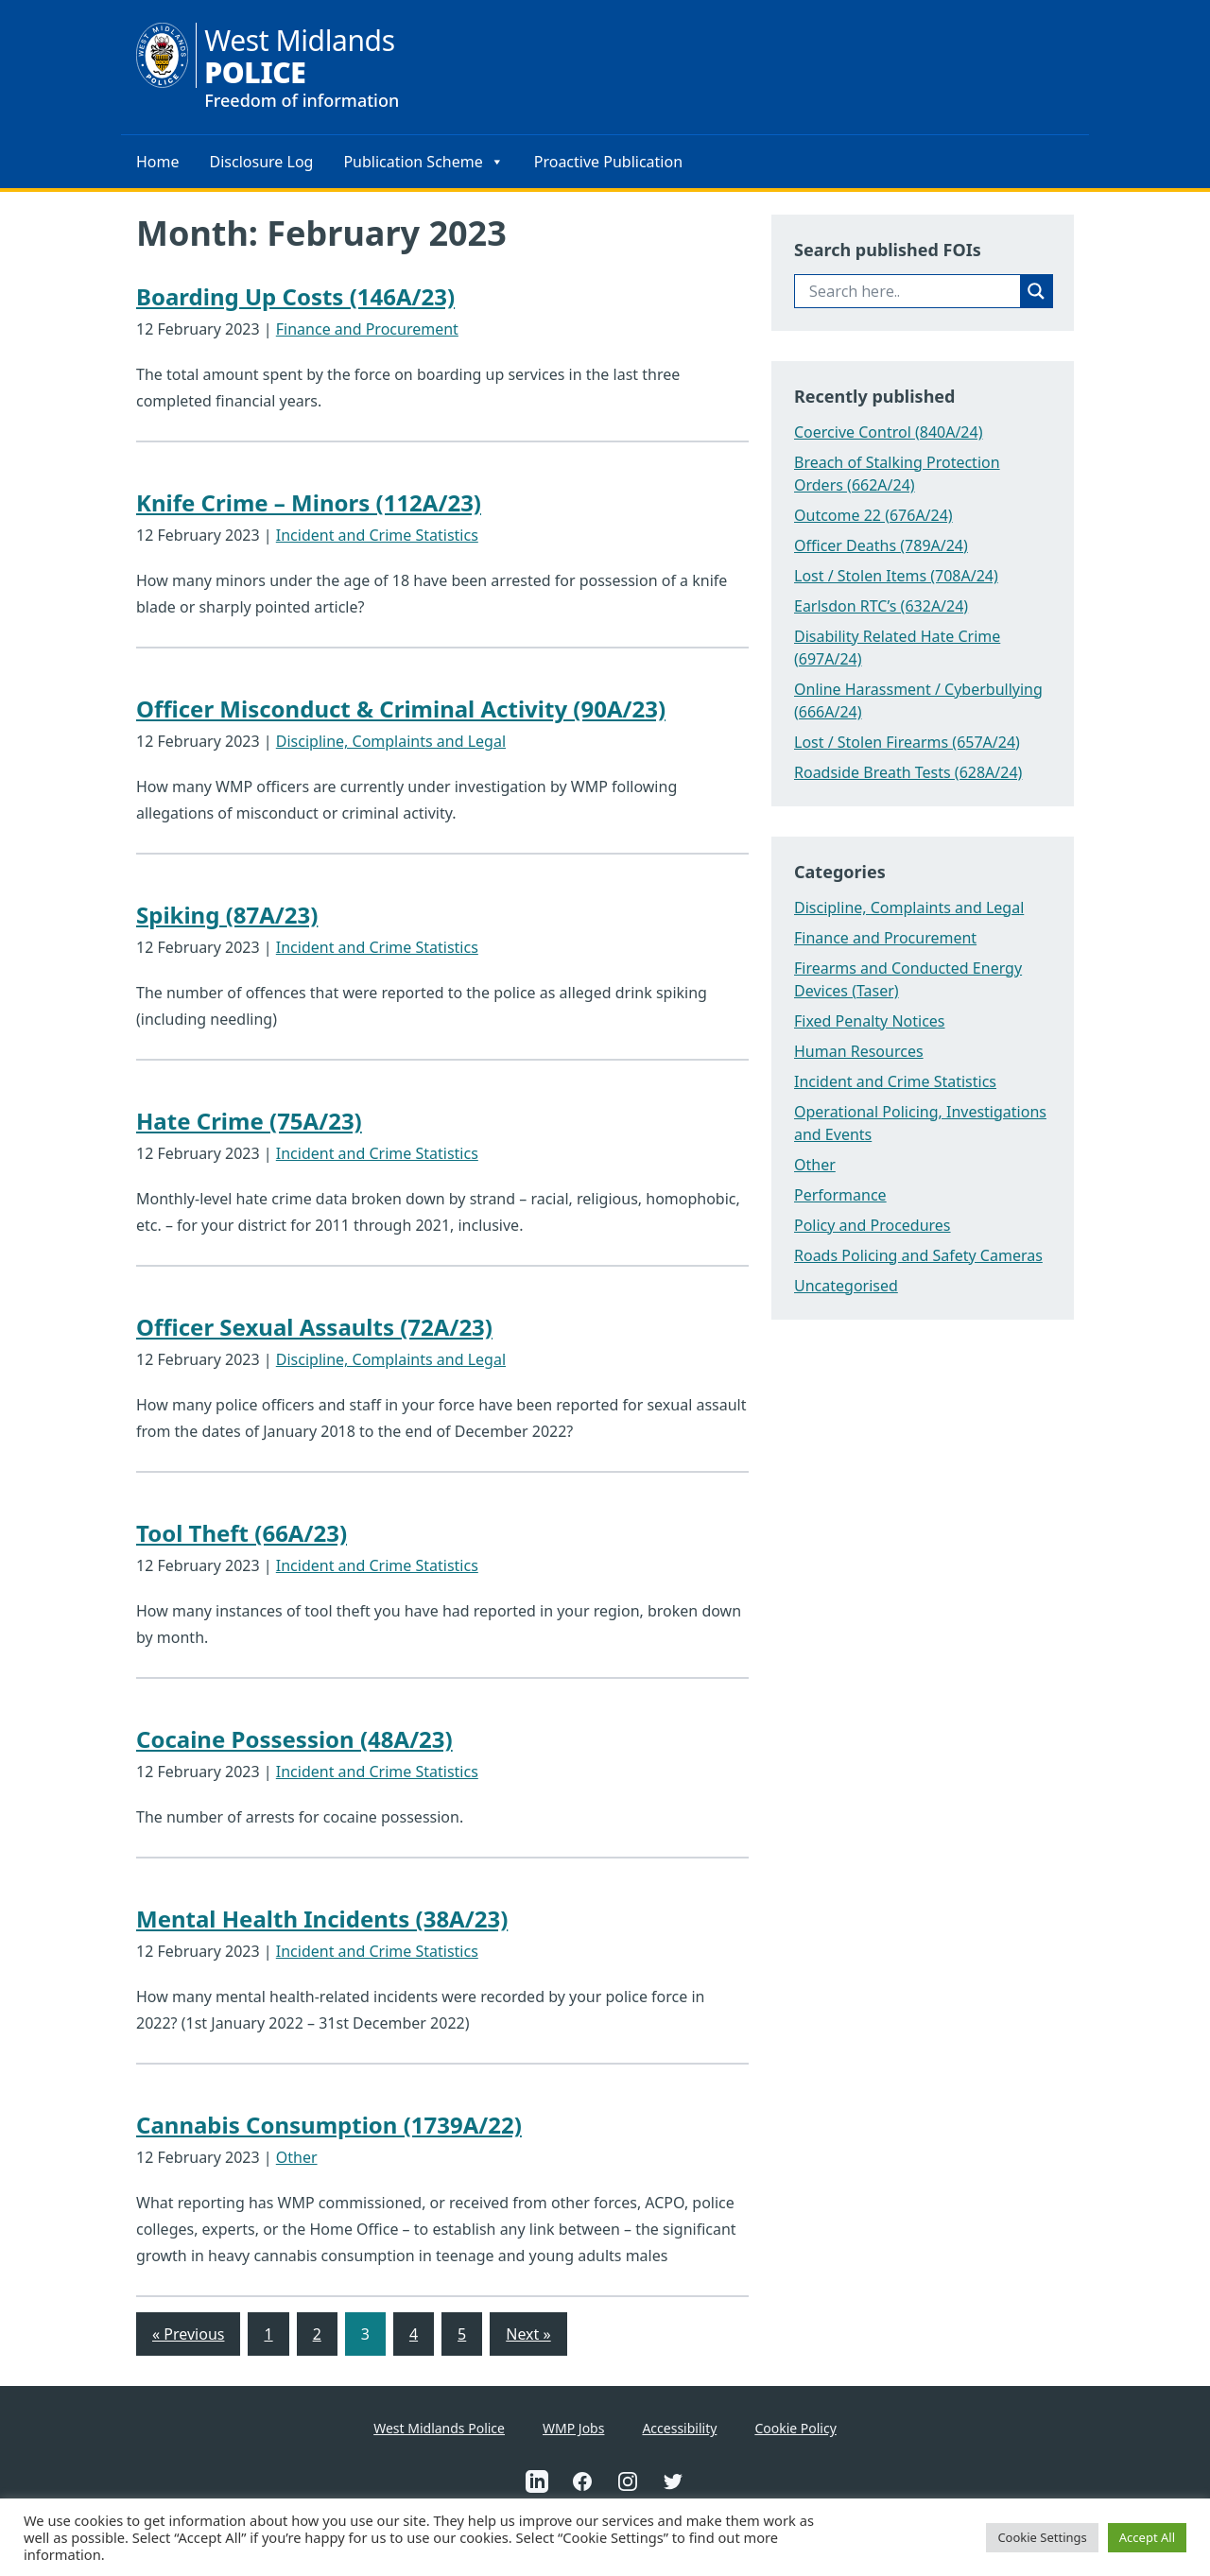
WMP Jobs (573, 2428)
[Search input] (912, 291)
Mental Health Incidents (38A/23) (322, 1918)
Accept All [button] (1147, 2537)
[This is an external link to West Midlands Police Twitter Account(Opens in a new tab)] (673, 2481)
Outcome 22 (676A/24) (873, 515)
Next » (528, 2334)
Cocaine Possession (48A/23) (294, 1739)
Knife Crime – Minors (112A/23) (308, 502)
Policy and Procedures (872, 1225)
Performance (840, 1194)
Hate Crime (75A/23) (249, 1120)
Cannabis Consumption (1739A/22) (329, 2124)
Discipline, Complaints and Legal (391, 741)
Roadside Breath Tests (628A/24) (908, 772)
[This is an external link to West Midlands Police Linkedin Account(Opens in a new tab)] (537, 2481)
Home (158, 161)
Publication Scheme (423, 161)
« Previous (188, 2334)
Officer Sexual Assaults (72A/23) (314, 1326)
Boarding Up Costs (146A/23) (295, 296)
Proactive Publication (608, 161)
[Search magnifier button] (1036, 291)
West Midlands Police (439, 2428)
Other (297, 2157)
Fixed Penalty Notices (869, 1021)
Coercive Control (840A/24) (888, 432)
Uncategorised (846, 1285)
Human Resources (859, 1051)
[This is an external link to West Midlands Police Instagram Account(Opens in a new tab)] (627, 2481)
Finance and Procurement (367, 329)
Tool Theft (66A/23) (241, 1532)
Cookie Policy (795, 2428)
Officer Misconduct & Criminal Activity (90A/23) (401, 708)
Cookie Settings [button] (1041, 2537)
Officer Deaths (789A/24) (881, 545)
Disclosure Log (262, 161)
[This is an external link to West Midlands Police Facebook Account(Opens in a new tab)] (582, 2481)
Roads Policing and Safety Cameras (918, 1255)
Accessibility (679, 2428)
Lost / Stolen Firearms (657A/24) (907, 742)
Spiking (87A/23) (227, 914)
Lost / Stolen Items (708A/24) (896, 575)
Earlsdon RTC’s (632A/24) (881, 606)
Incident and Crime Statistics (377, 535)
